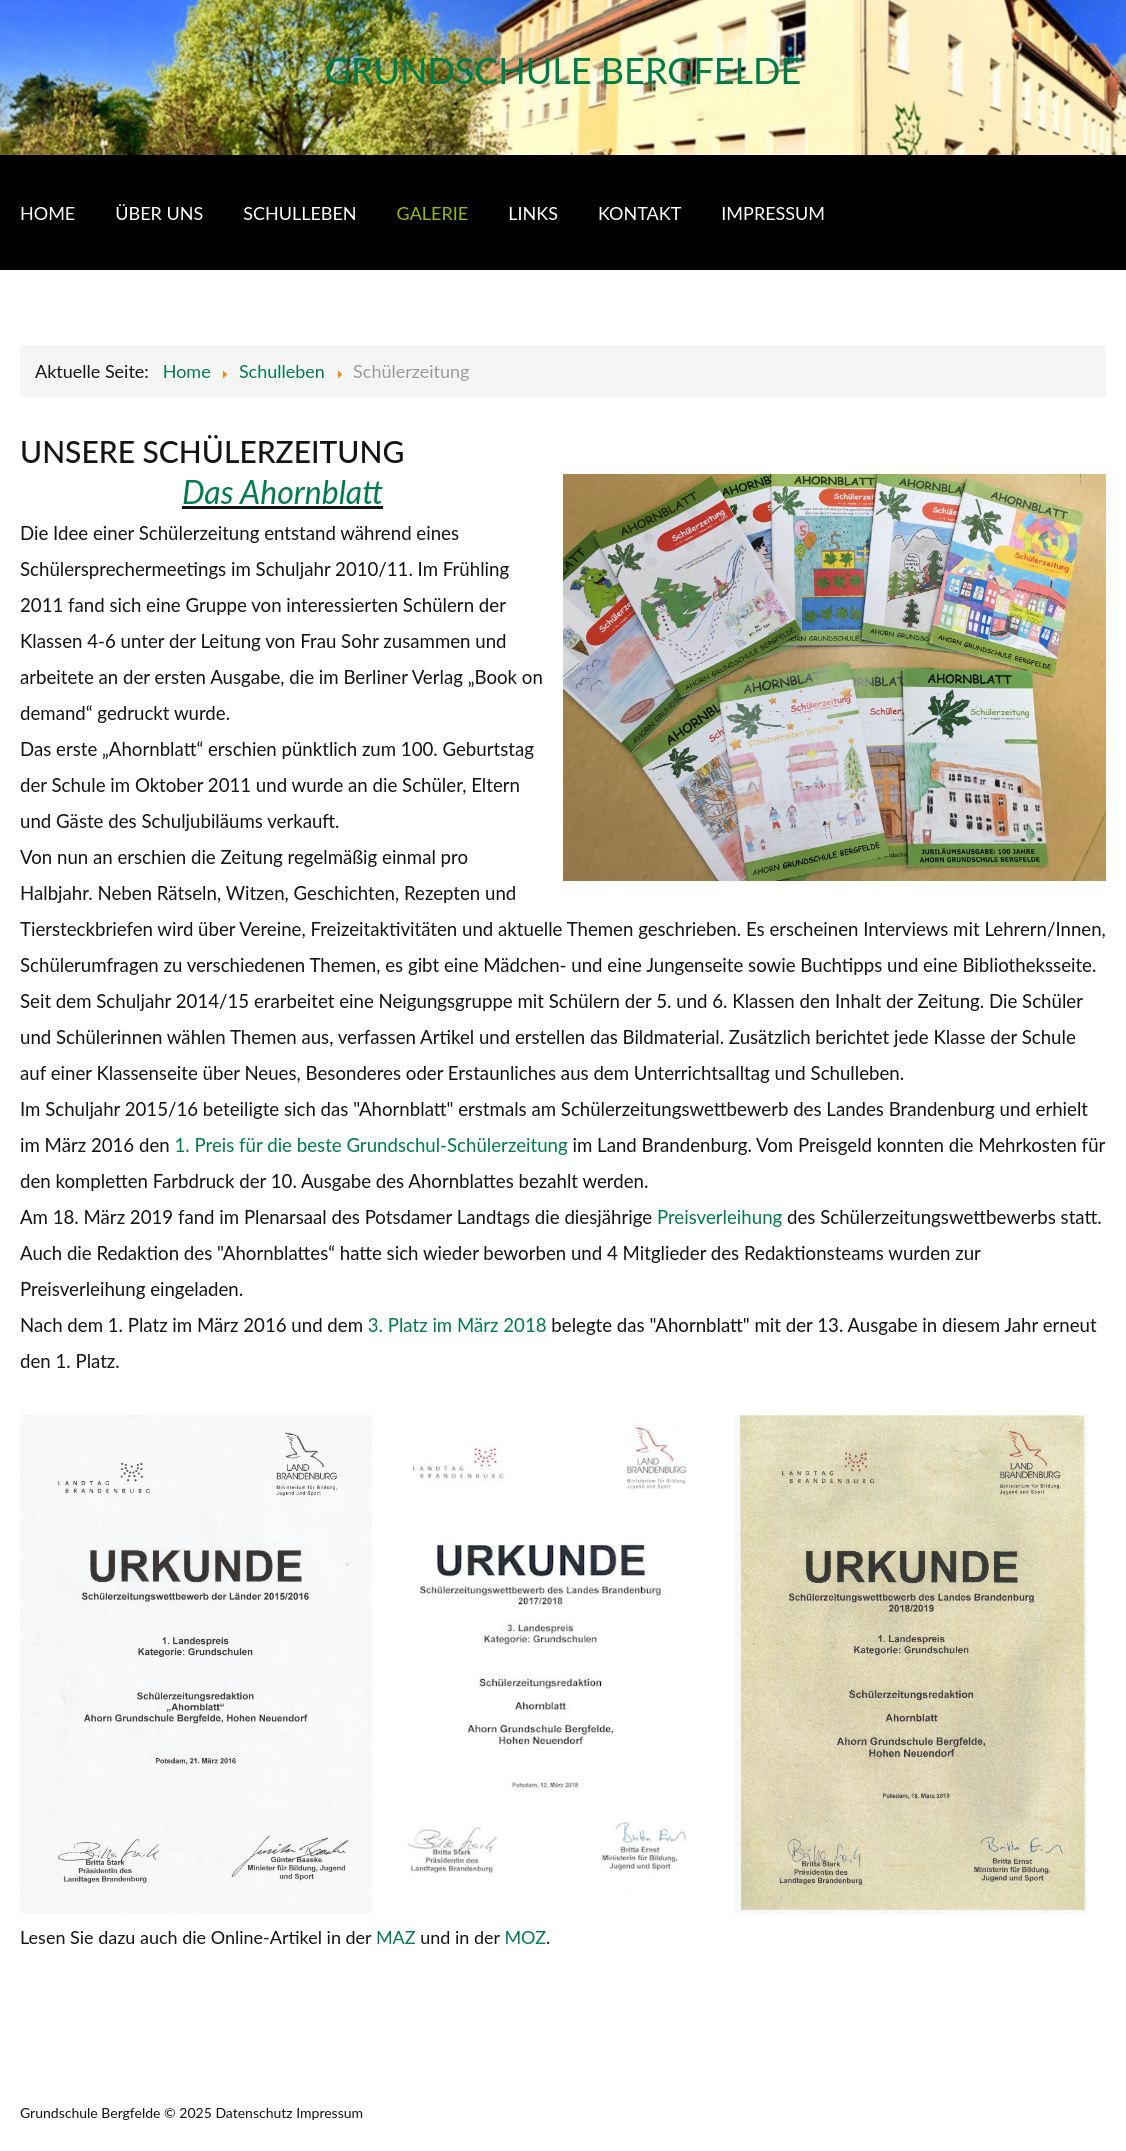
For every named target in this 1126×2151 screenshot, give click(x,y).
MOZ (525, 1937)
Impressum (329, 2112)
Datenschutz (253, 2112)
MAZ (396, 1937)
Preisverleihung (719, 1217)
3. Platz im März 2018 (457, 1325)
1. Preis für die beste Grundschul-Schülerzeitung (370, 1145)
